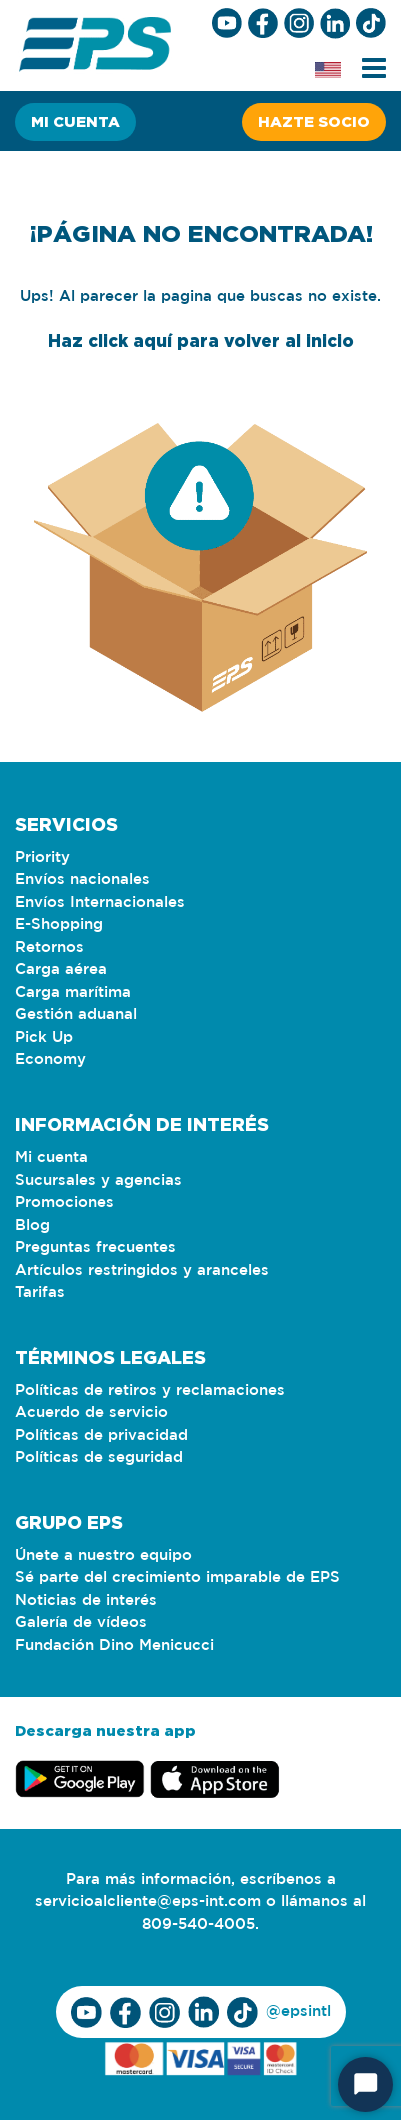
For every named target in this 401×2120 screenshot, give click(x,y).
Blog (32, 1225)
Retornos (49, 947)
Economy (50, 1059)
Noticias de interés (86, 1600)
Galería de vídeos (81, 1622)
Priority (42, 857)
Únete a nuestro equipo (103, 1555)
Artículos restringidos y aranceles (142, 1270)
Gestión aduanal (76, 1014)
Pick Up (44, 1037)
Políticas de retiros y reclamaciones (150, 1390)
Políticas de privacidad (101, 1435)
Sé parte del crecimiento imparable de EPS (177, 1577)
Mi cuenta (75, 121)
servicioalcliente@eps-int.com (148, 1901)
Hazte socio (314, 121)
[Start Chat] (365, 2084)
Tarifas (40, 1292)
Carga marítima (73, 992)
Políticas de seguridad (99, 1457)
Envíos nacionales (82, 879)
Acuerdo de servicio (91, 1412)
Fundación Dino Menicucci (114, 1645)
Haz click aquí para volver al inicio (201, 340)
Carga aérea (61, 969)
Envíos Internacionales (100, 902)
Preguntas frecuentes (95, 1247)
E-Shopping (59, 924)
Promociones (64, 1202)
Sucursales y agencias (98, 1180)
